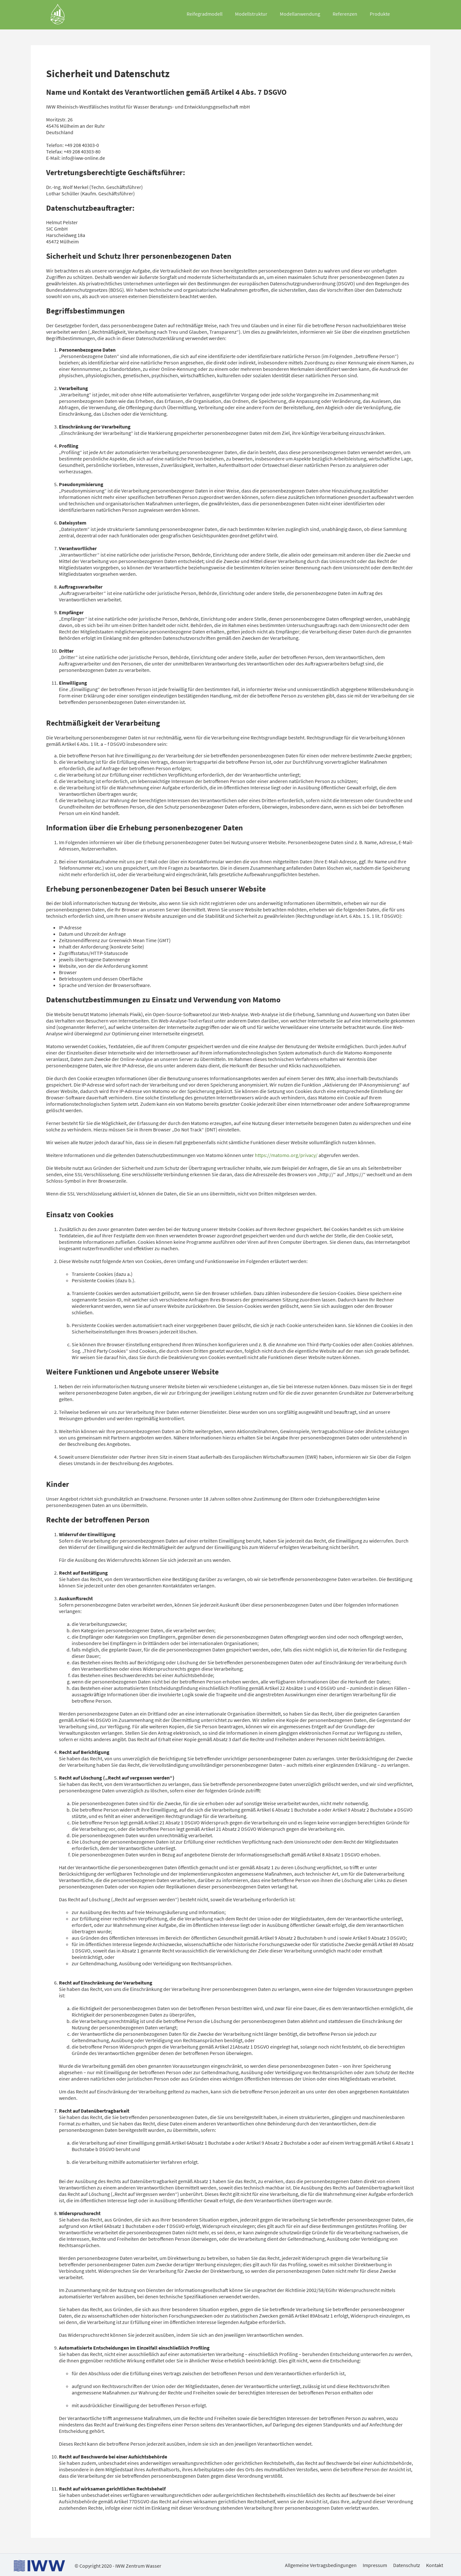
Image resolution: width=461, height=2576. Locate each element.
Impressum (375, 2565)
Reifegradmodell (204, 14)
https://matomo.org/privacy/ (286, 1155)
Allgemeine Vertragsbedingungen (321, 2565)
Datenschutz (406, 2565)
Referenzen (345, 14)
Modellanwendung (300, 14)
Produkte (380, 14)
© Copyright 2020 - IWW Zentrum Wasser (118, 2566)
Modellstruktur (251, 14)
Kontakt (434, 2565)
